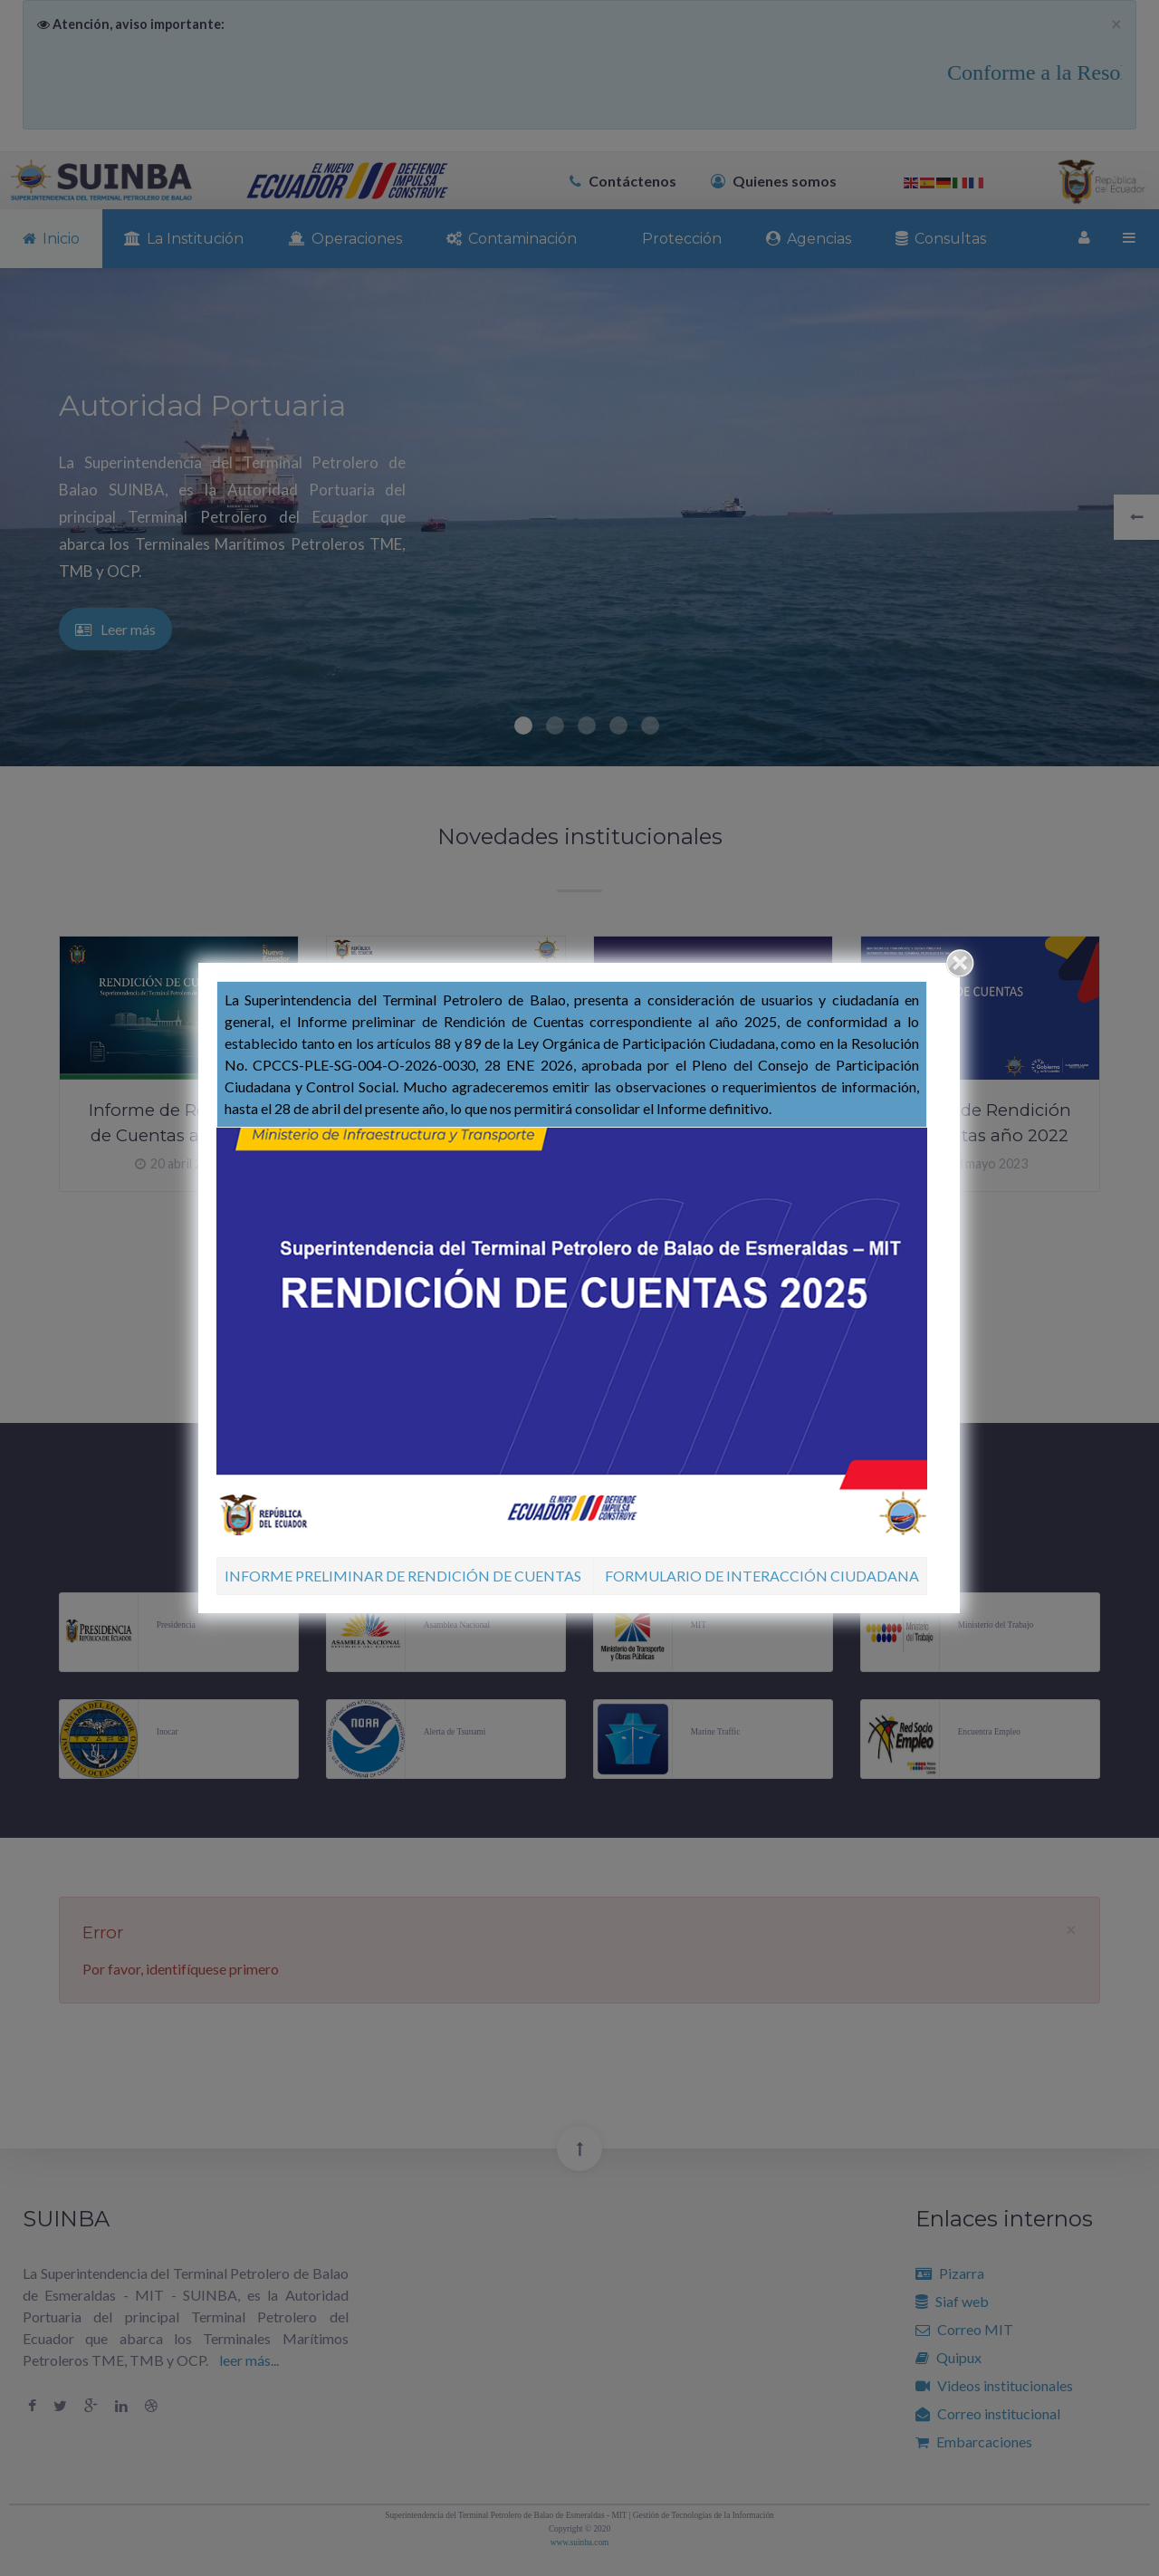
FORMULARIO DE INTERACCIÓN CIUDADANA (762, 1575)
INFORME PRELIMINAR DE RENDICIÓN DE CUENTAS (403, 1575)
